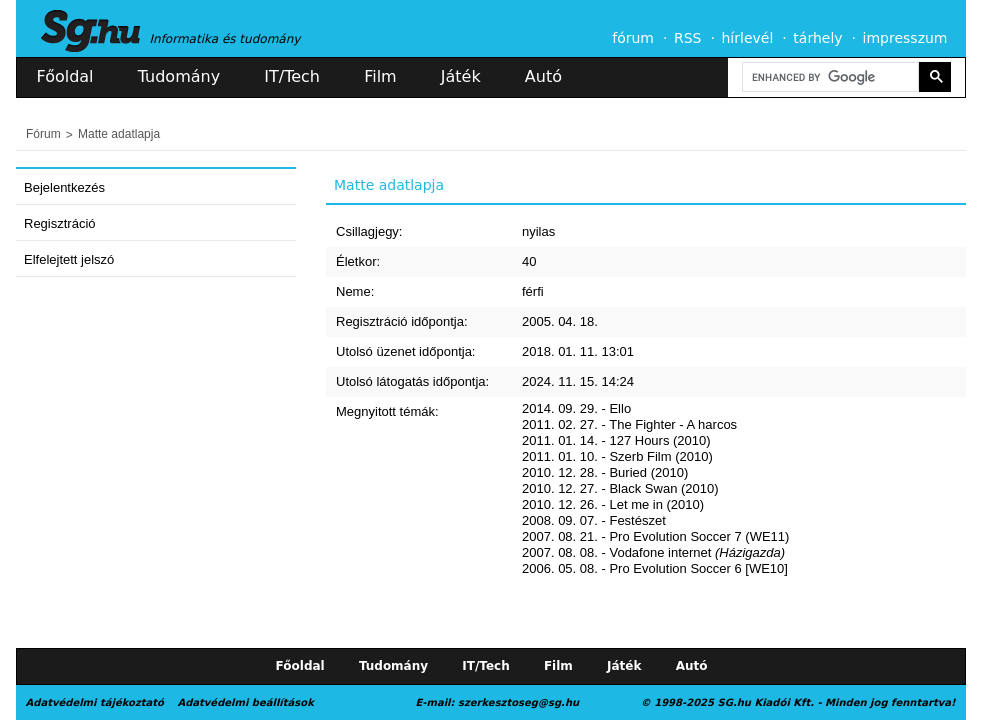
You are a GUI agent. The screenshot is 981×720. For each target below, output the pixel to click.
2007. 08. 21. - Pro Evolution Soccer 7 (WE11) (655, 536)
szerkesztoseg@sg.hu (518, 702)
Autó (543, 76)
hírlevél (748, 38)
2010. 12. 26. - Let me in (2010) (613, 504)
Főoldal (65, 76)
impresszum (905, 38)
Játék (461, 76)
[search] (829, 77)
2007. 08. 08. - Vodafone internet (653, 552)
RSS (688, 38)
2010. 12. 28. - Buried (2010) (605, 472)
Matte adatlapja (119, 134)
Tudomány (179, 76)
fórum (633, 38)
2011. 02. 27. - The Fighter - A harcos (629, 424)
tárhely (817, 38)
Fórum (43, 134)
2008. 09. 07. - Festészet (594, 520)
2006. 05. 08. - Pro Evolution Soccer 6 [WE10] (655, 568)
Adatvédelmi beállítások (245, 702)
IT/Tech (292, 76)
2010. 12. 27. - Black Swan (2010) (620, 488)
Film (380, 76)
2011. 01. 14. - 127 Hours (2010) (616, 440)
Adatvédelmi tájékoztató (95, 702)
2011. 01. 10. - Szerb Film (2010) (617, 456)
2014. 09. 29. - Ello (576, 408)
